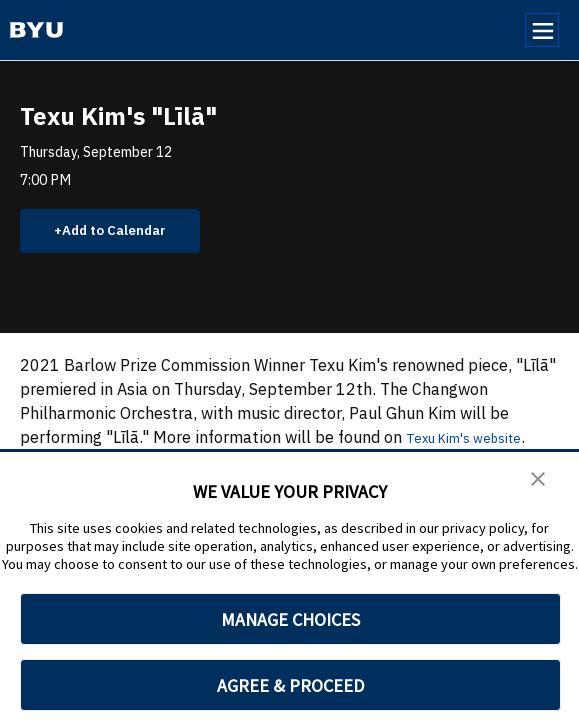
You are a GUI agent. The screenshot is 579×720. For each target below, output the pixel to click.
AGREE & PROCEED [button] (290, 685)
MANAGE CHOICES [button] (290, 619)
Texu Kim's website (477, 442)
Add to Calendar (125, 233)
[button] (539, 481)
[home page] (36, 30)
